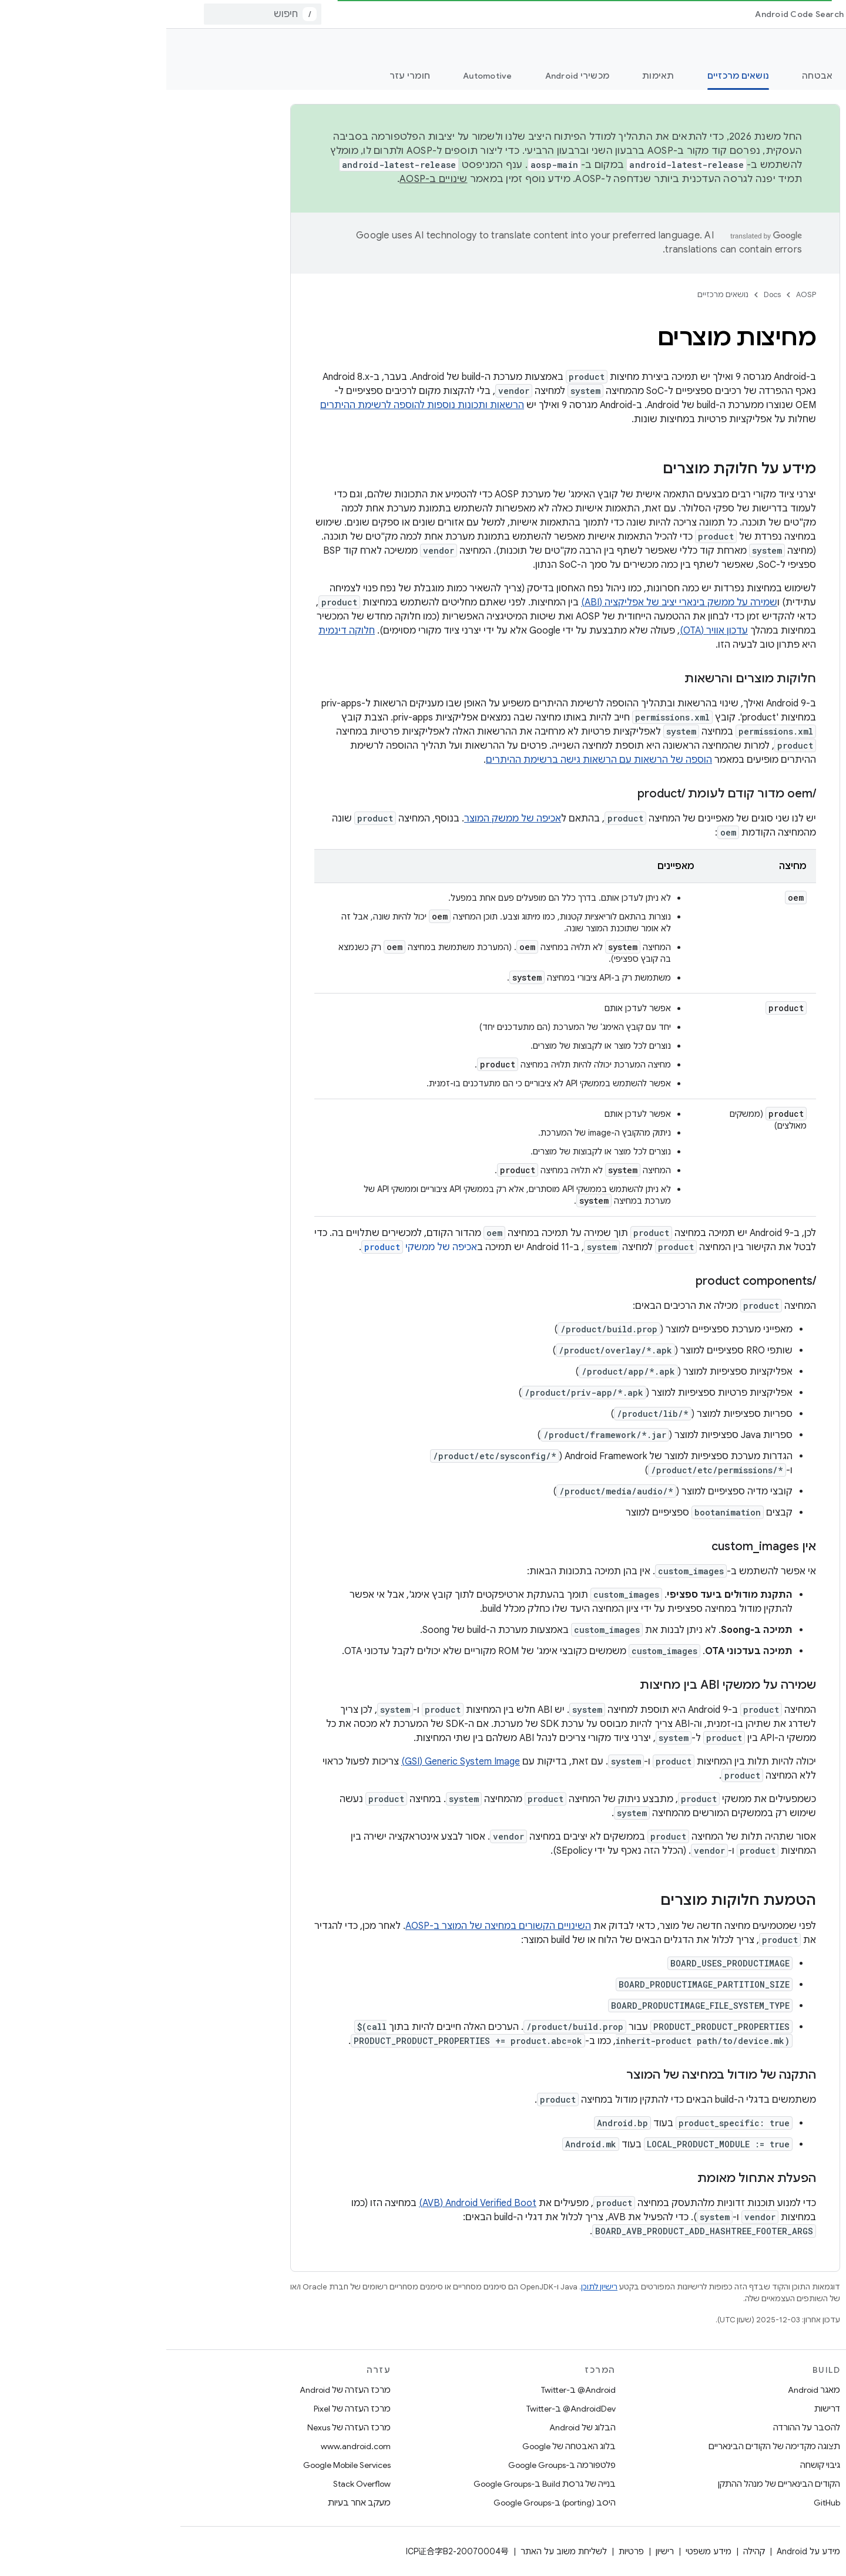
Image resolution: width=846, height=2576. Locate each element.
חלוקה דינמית (180, 631)
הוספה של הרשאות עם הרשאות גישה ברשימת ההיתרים (433, 760)
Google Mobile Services (180, 2465)
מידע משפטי (542, 2551)
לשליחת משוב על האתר (397, 2551)
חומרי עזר (243, 75)
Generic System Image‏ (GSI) (294, 1761)
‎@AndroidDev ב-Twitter (404, 2408)
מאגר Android (648, 2390)
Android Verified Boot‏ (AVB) (311, 2203)
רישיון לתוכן (433, 2287)
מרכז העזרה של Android (178, 2390)
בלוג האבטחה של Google (402, 2446)
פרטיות (465, 2551)
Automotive (321, 75)
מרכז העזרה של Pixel (185, 2408)
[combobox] (96, 14)
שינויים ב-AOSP (267, 179)
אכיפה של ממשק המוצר (346, 818)
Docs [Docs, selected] (733, 14)
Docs (606, 294)
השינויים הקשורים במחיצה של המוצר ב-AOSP (332, 1926)
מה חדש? (813, 75)
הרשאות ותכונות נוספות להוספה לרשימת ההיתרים (256, 405)
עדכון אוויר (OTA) (547, 631)
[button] (776, 186)
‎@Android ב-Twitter (412, 2390)
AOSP (640, 294)
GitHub (660, 2502)
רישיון (498, 2551)
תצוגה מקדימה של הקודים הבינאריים (608, 2446)
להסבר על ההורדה (640, 2427)
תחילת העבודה (730, 75)
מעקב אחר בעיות (193, 2502)
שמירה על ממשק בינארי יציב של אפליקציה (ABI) (513, 602)
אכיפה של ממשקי (253, 1247)
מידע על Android (642, 2551)
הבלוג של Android (416, 2427)
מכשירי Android (411, 75)
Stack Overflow (195, 2484)
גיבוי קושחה (654, 2465)
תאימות (492, 75)
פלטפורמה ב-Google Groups (395, 2465)
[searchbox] (767, 113)
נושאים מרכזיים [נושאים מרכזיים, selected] (572, 75)
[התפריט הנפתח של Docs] (707, 14)
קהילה (588, 2551)
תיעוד (818, 47)
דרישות (661, 2408)
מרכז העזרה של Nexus (182, 2427)
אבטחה (651, 75)
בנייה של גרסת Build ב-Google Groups (378, 2484)
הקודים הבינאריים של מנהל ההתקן (613, 2484)
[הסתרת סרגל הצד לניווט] (704, 2555)
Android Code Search (633, 14)
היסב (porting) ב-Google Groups (388, 2502)
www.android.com (189, 2446)
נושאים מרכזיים (556, 294)
